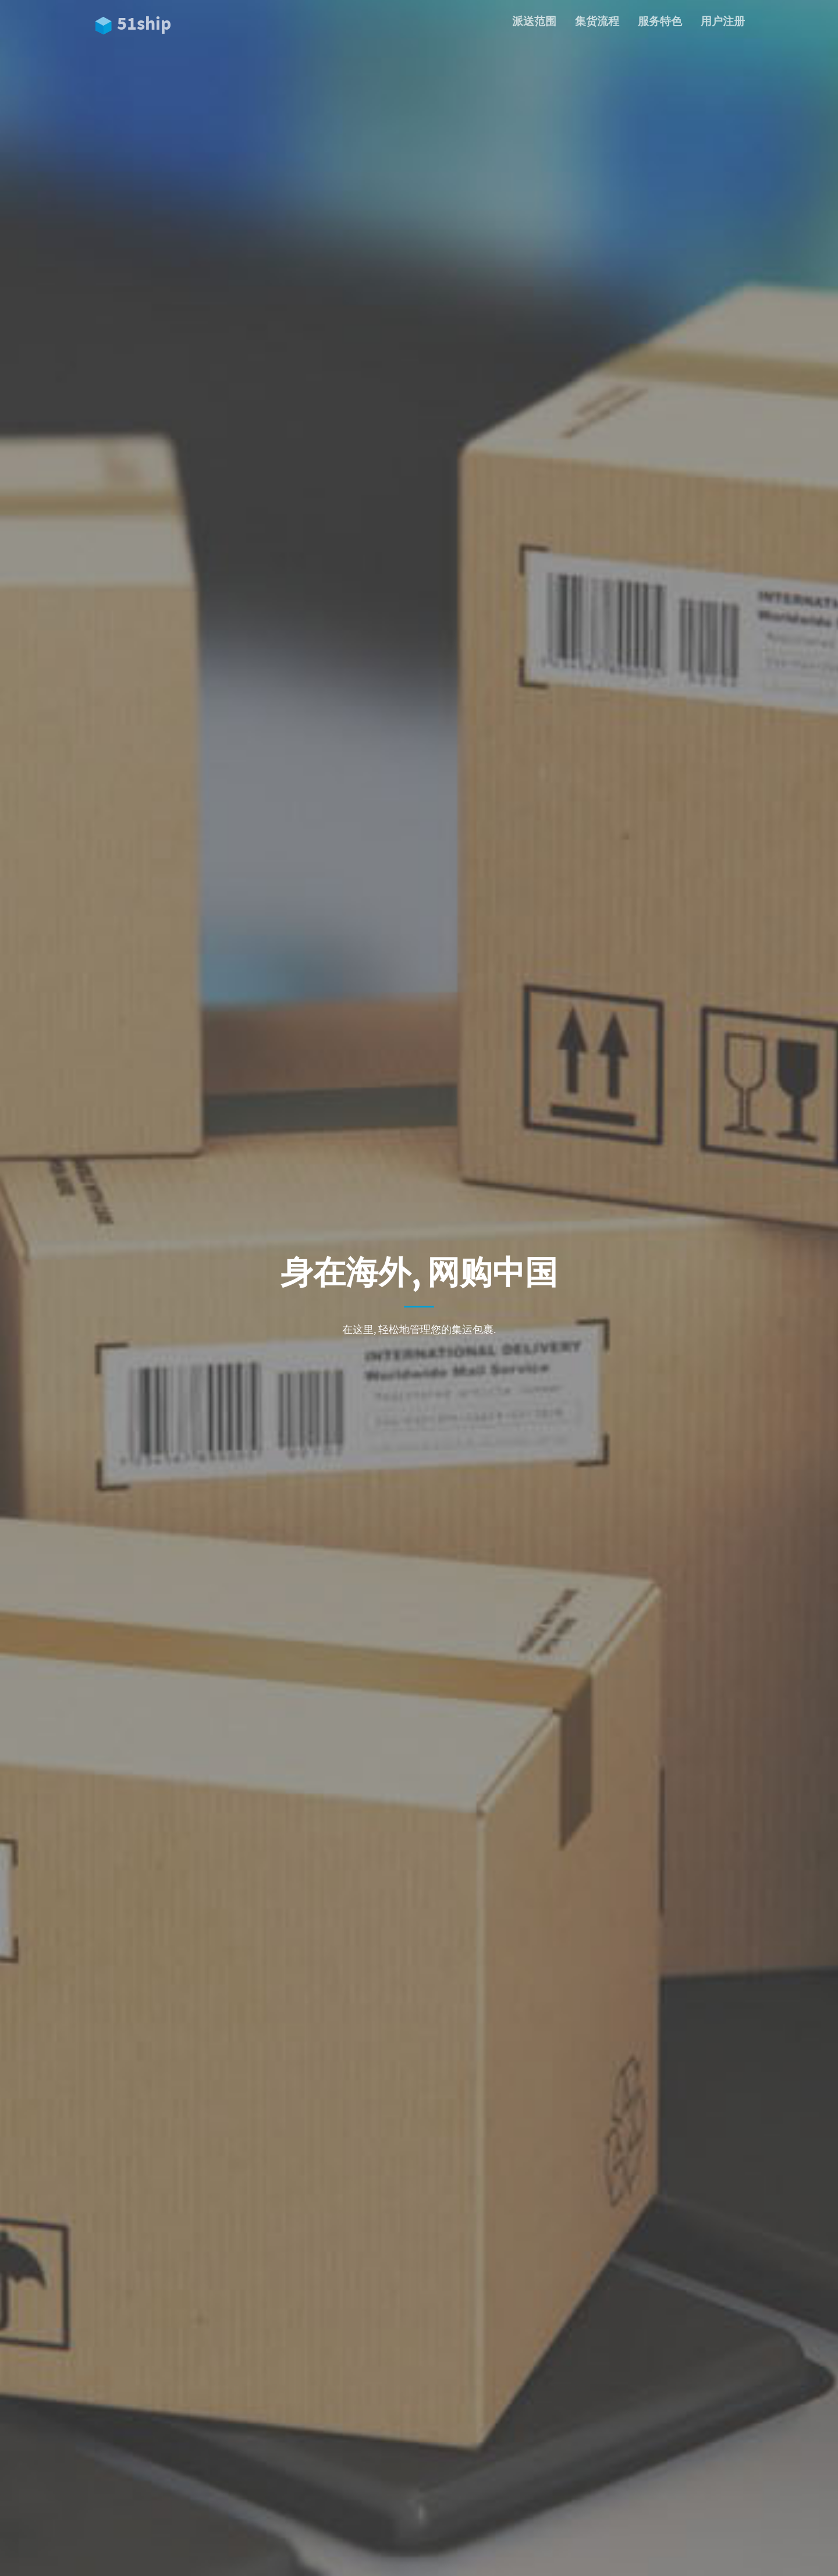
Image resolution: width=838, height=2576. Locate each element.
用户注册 (723, 21)
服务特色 (660, 21)
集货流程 (597, 21)
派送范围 (534, 21)
